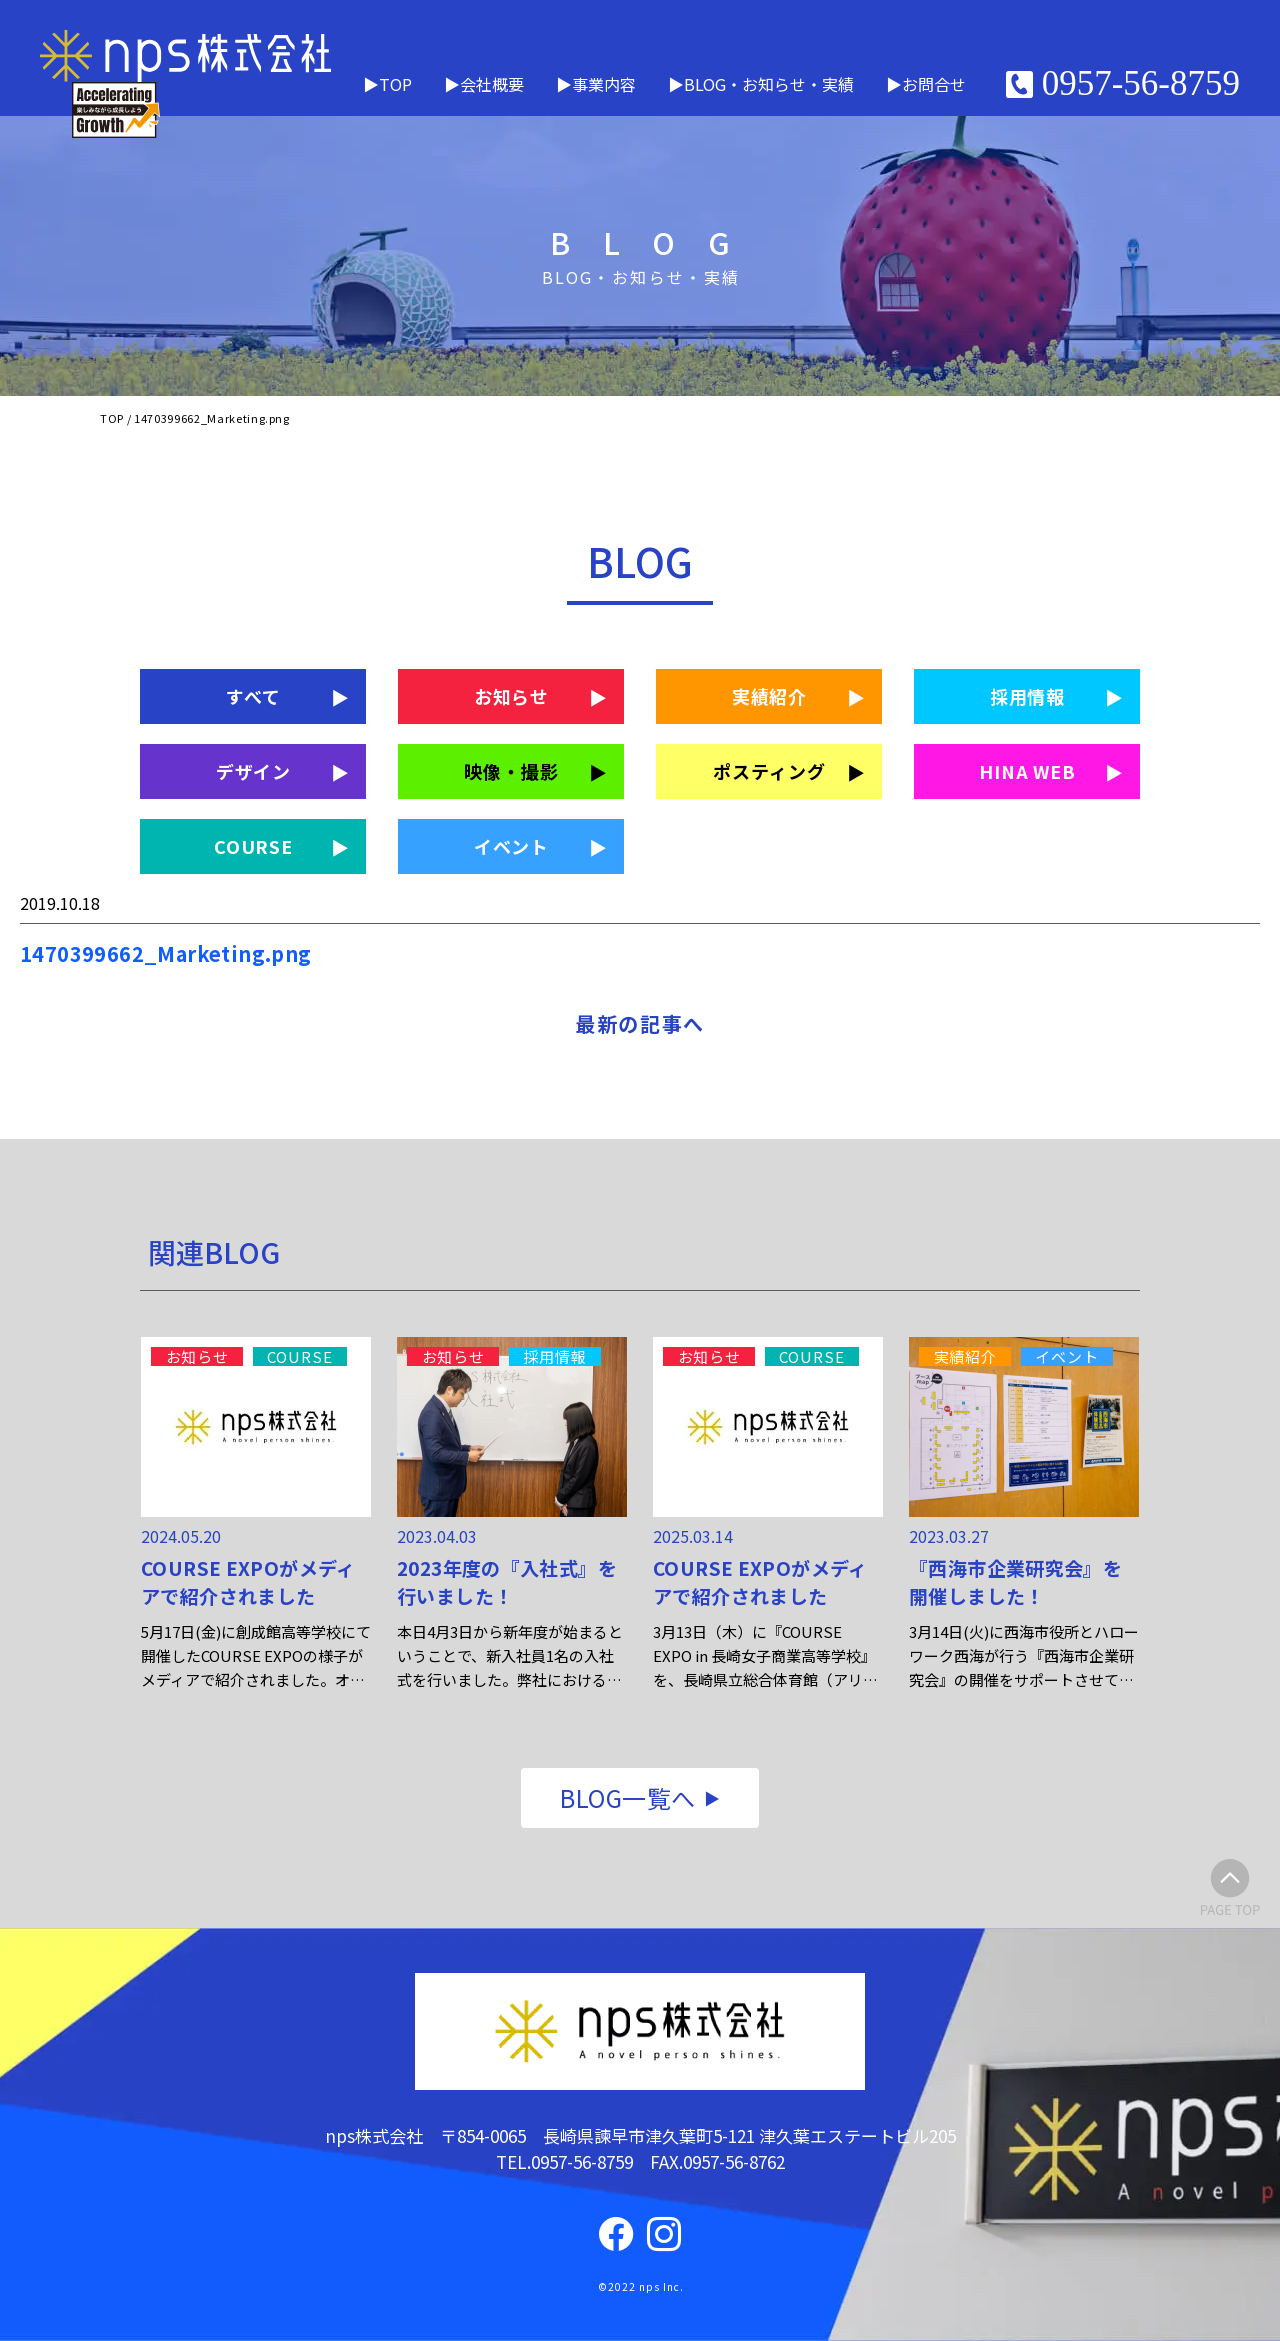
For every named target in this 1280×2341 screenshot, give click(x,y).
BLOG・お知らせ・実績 (769, 84)
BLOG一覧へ (627, 1797)
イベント (512, 846)
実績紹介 (770, 696)
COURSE (253, 846)
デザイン (254, 771)
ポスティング (769, 771)
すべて (253, 696)
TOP (395, 84)
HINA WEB (1027, 771)
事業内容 (604, 84)
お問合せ (934, 84)
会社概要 (492, 84)
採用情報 (1028, 696)
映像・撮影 (511, 771)
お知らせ (512, 696)
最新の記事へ (640, 1023)
